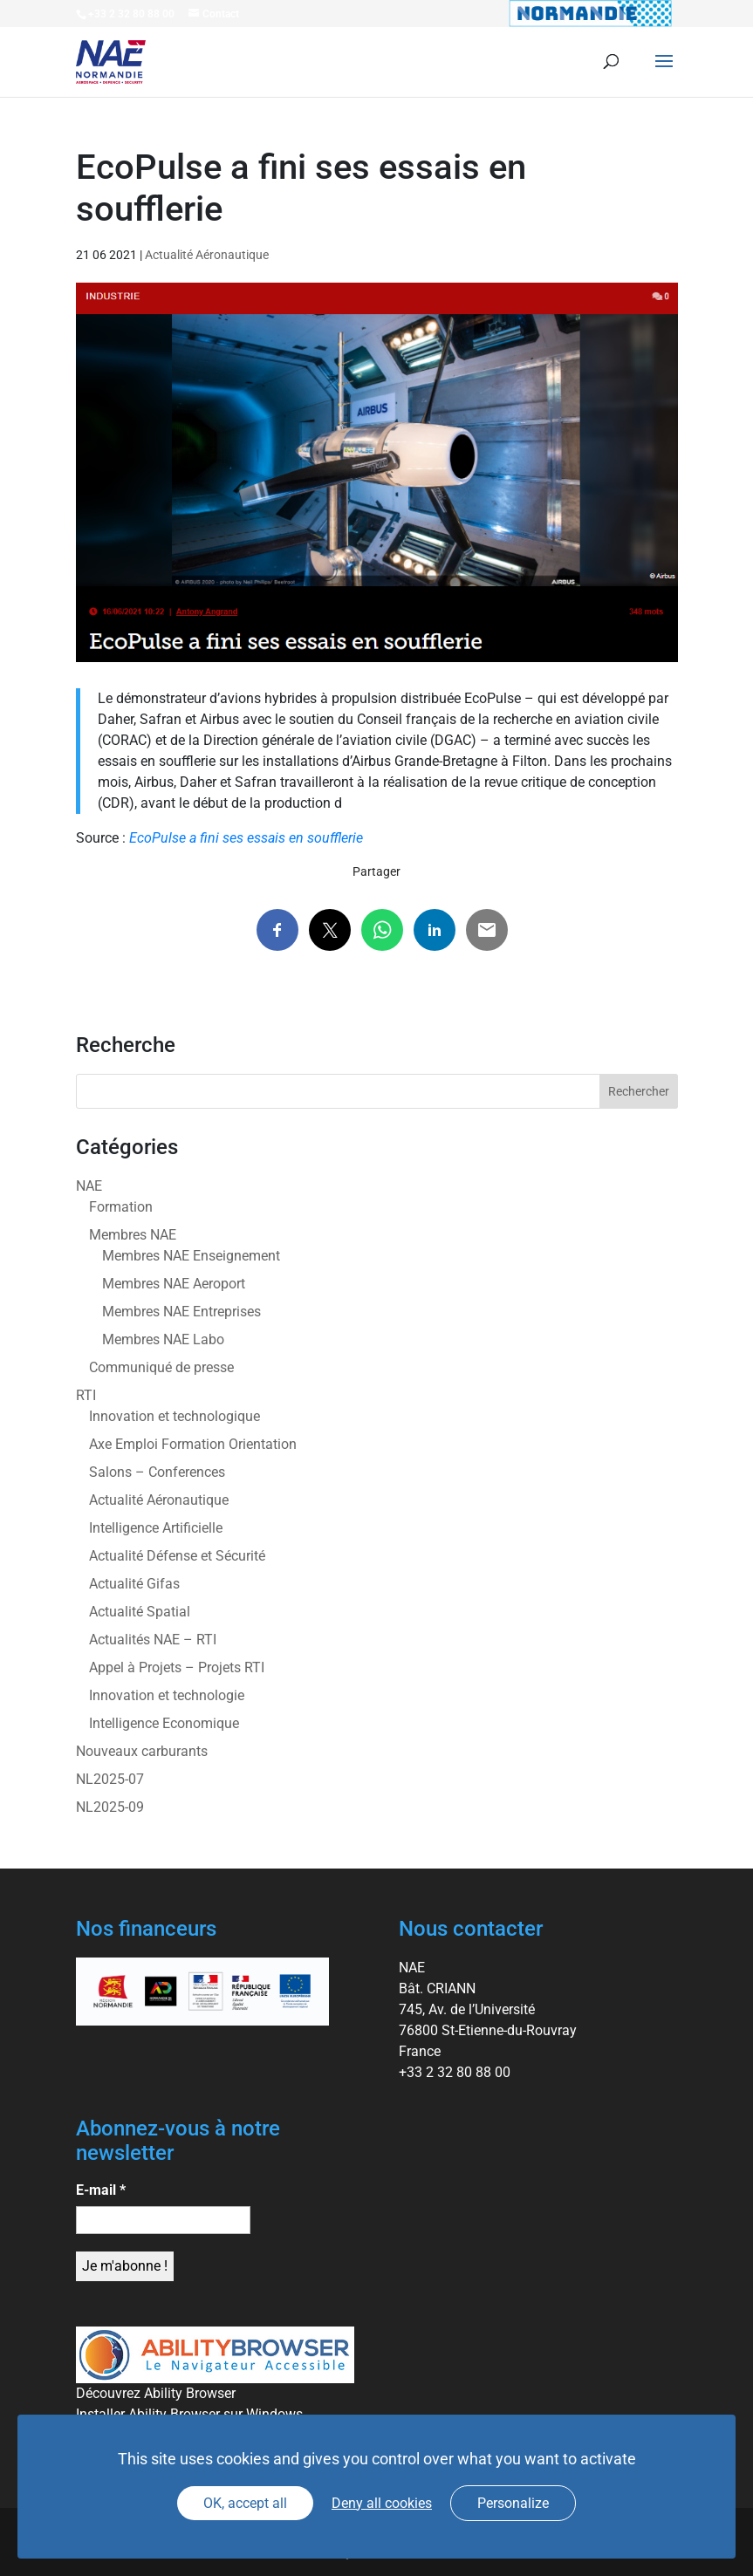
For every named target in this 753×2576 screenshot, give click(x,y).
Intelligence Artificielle (155, 1528)
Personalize (513, 2503)
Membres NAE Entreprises (181, 1311)
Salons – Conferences (157, 1472)
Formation (121, 1207)
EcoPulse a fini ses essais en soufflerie (246, 838)
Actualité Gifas (134, 1583)
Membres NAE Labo (163, 1339)
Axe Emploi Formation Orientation (193, 1444)
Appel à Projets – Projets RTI (176, 1667)
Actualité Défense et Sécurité (177, 1556)
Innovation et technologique (174, 1416)
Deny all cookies (382, 2503)
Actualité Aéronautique (207, 255)
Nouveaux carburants (142, 1751)
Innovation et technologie (166, 1695)
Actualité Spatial (139, 1611)
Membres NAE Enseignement (191, 1255)
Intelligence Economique (164, 1723)
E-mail (101, 2190)
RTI (86, 1395)
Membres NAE (132, 1235)
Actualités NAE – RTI (152, 1639)
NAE (89, 1186)
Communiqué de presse (161, 1367)
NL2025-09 (110, 1807)
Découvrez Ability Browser (156, 2393)
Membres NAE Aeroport (173, 1283)
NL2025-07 (110, 1779)
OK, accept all (245, 2503)
